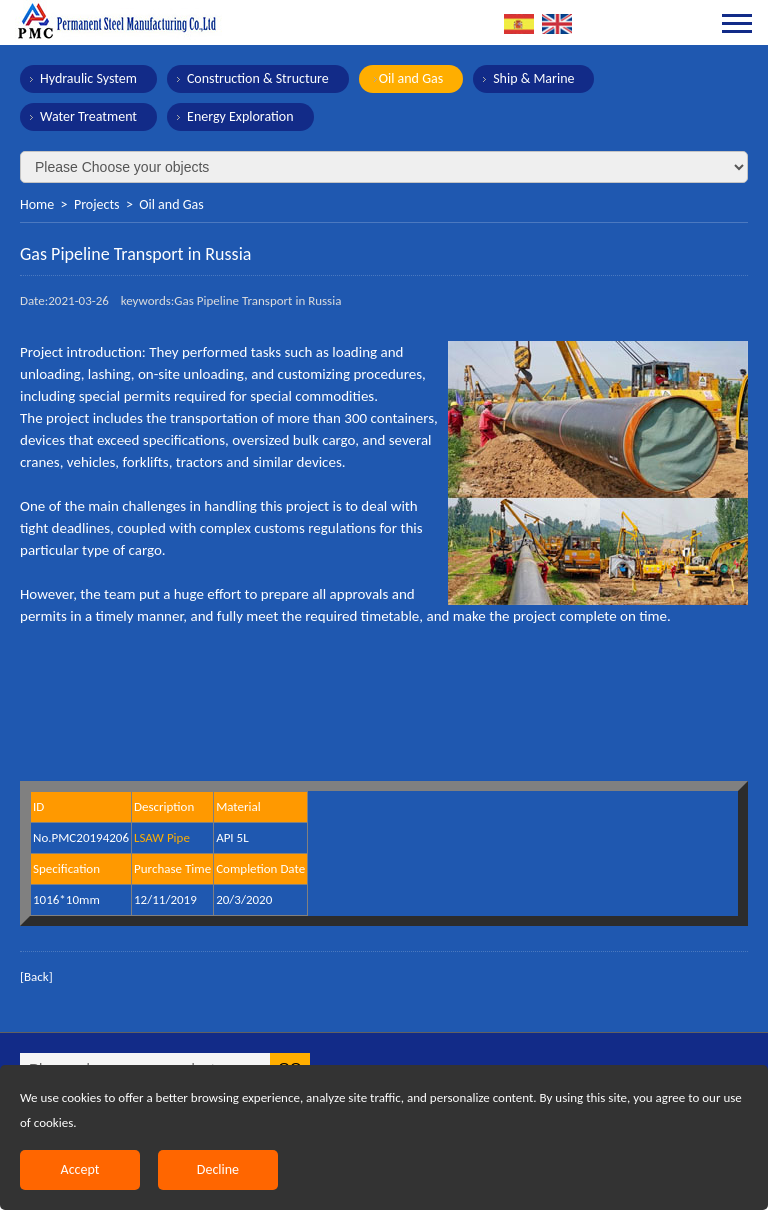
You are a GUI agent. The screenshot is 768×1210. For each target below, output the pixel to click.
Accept (80, 1169)
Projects (97, 204)
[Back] (36, 976)
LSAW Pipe (162, 837)
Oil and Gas (411, 78)
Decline (218, 1169)
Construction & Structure (258, 78)
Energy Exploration (240, 116)
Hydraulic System (88, 78)
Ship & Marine (533, 78)
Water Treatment (88, 116)
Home (37, 204)
